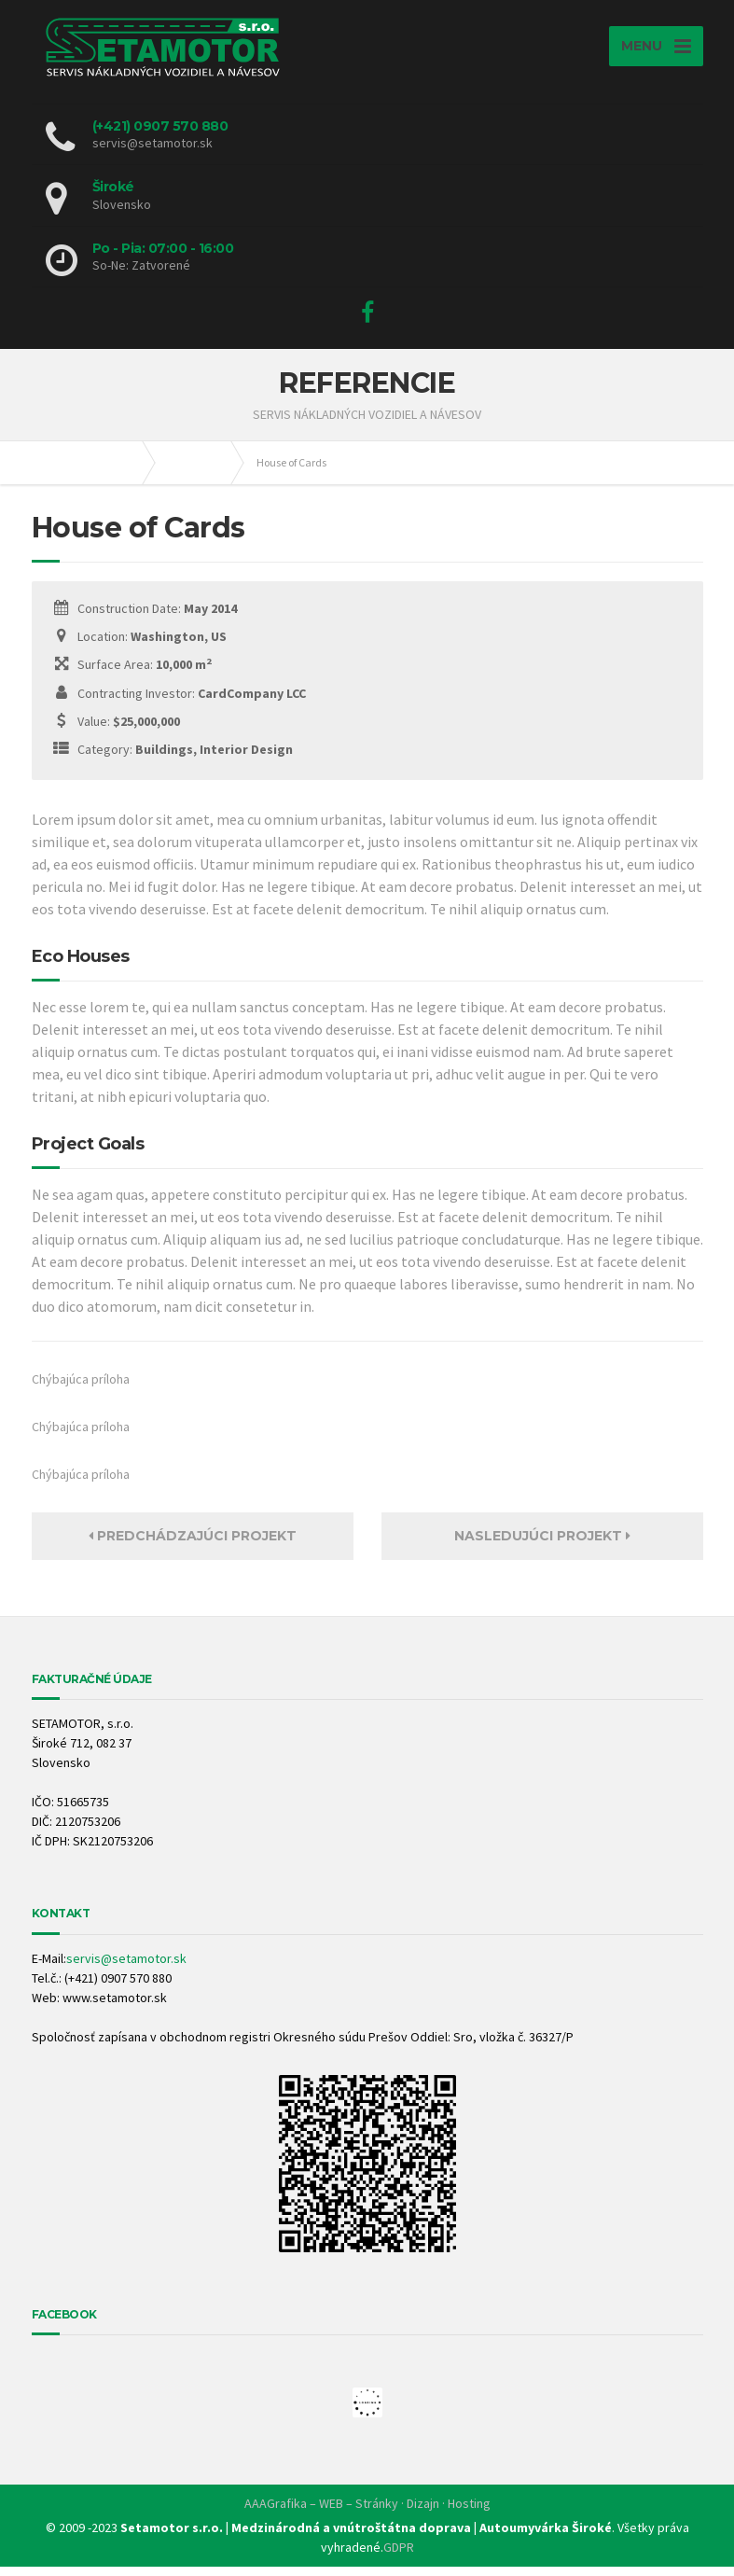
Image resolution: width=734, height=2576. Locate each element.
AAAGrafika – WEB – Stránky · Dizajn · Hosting (367, 2512)
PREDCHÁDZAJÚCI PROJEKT (193, 1545)
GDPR (398, 2556)
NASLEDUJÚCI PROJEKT (542, 1545)
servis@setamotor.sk (126, 1967)
